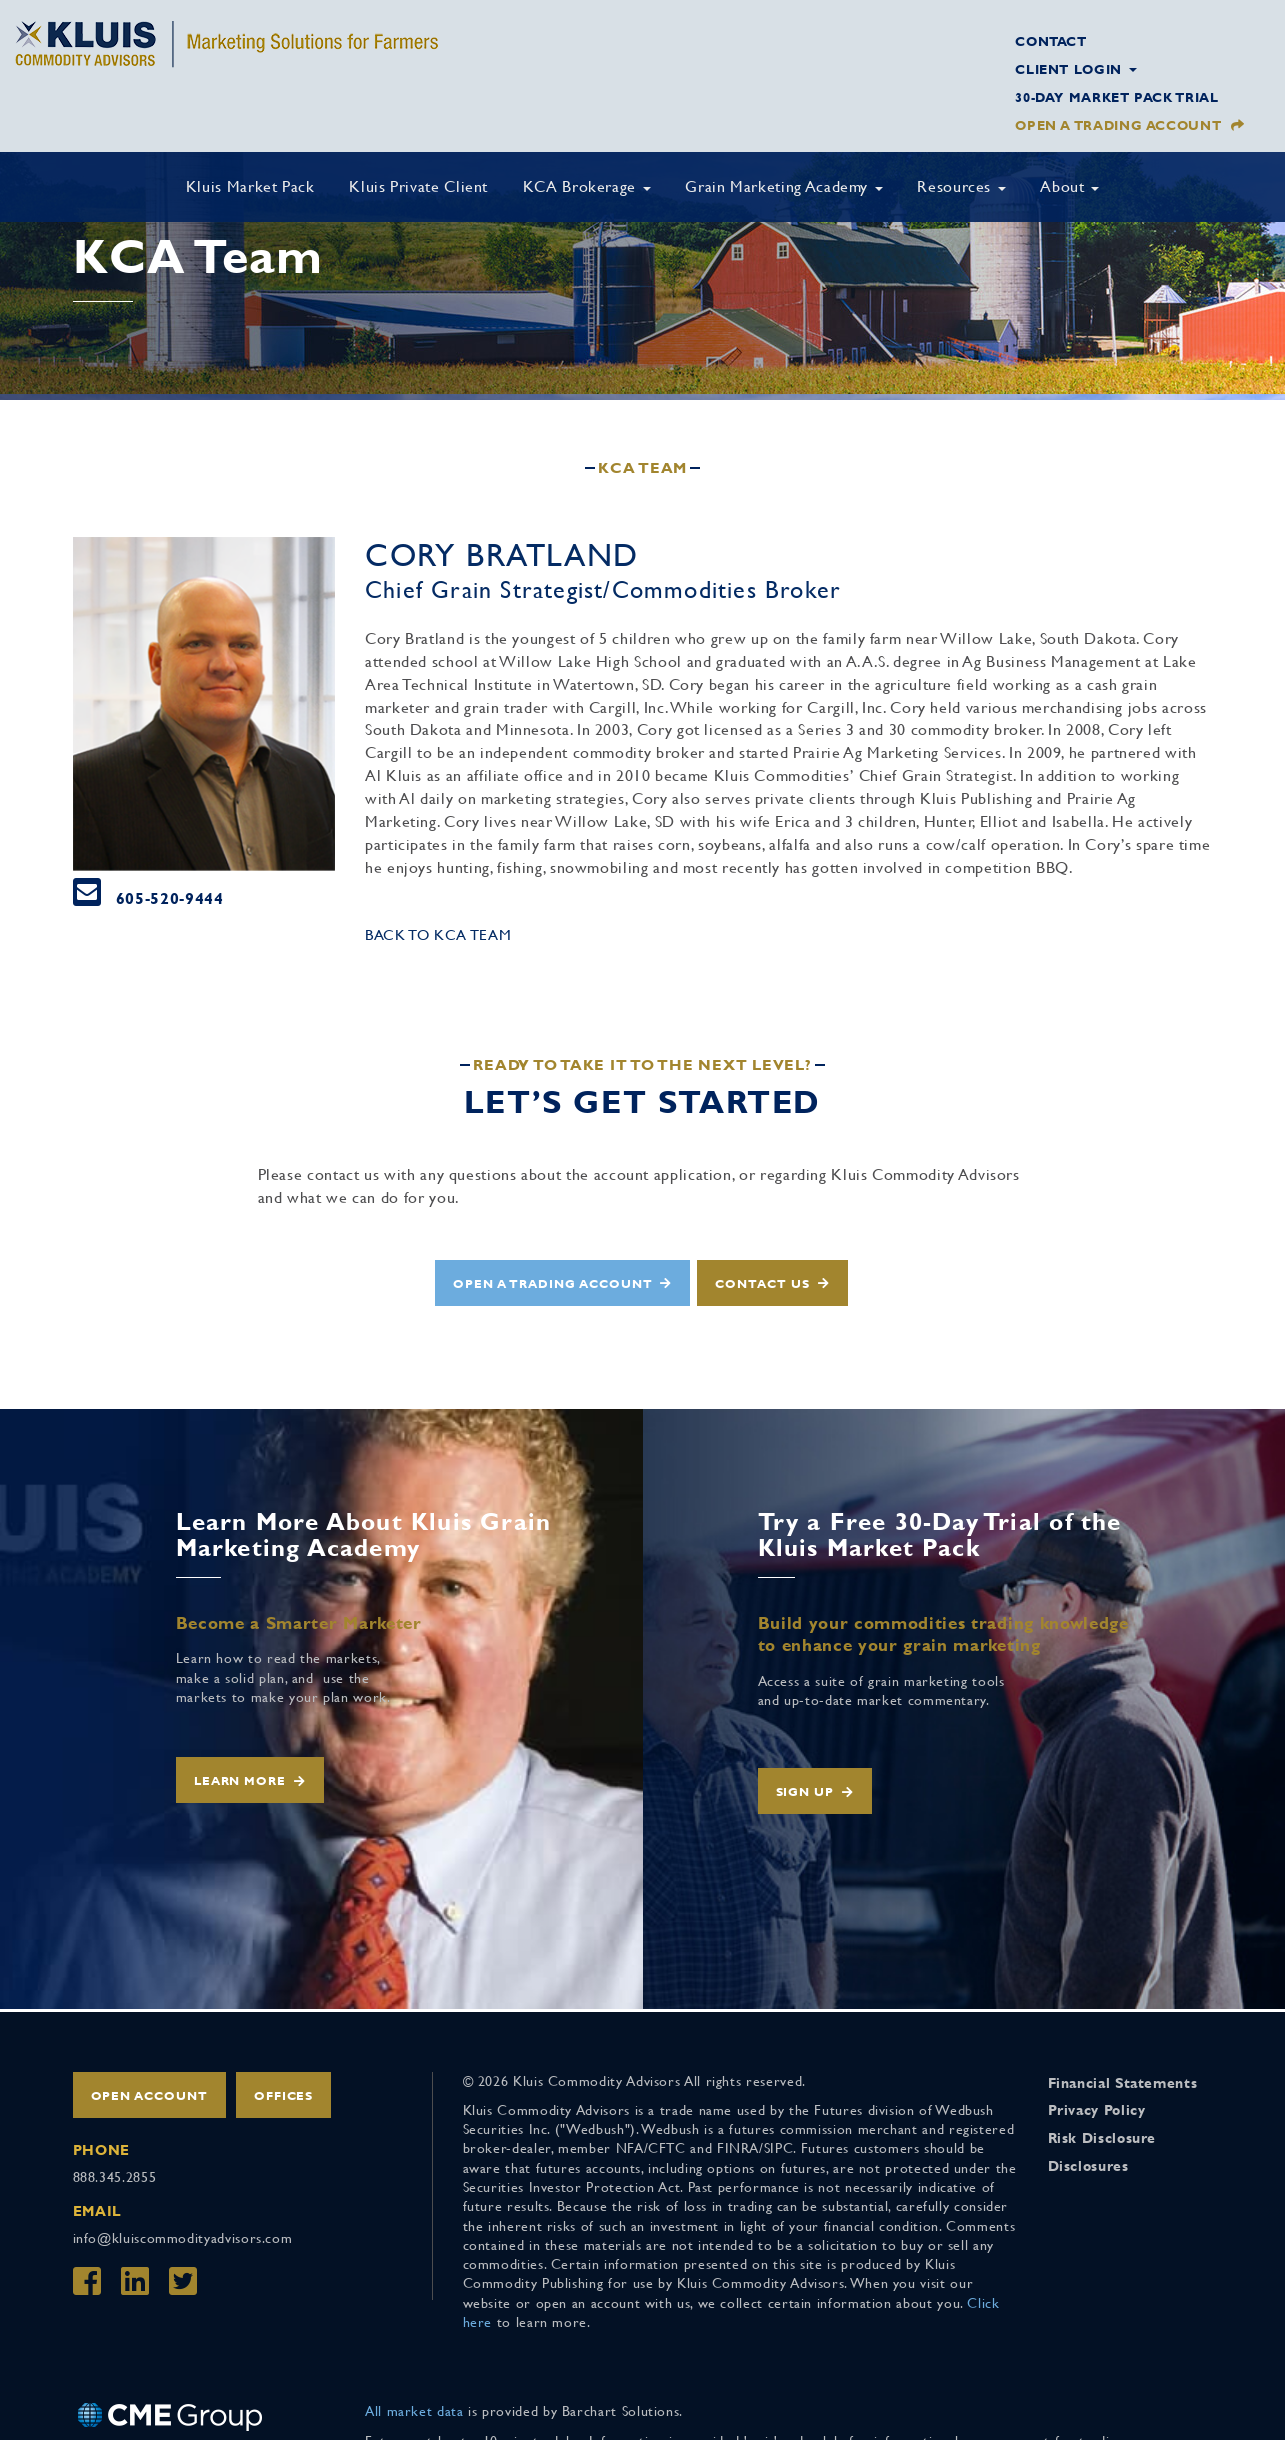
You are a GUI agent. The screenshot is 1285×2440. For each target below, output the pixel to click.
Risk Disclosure (1102, 2138)
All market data (414, 2411)
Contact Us (762, 1284)
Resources (961, 186)
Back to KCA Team (438, 934)
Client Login (1075, 69)
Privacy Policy (1097, 2110)
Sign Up (805, 1792)
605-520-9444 (170, 898)
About (1069, 186)
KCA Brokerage (587, 186)
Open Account (150, 2096)
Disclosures (1088, 2166)
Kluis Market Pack (250, 186)
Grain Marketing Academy (783, 186)
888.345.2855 (115, 2177)
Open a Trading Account (1118, 125)
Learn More (240, 1781)
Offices (284, 2096)
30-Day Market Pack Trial (1116, 97)
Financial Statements (1123, 2083)
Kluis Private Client (418, 186)
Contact (1050, 41)
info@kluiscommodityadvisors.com (183, 2238)
